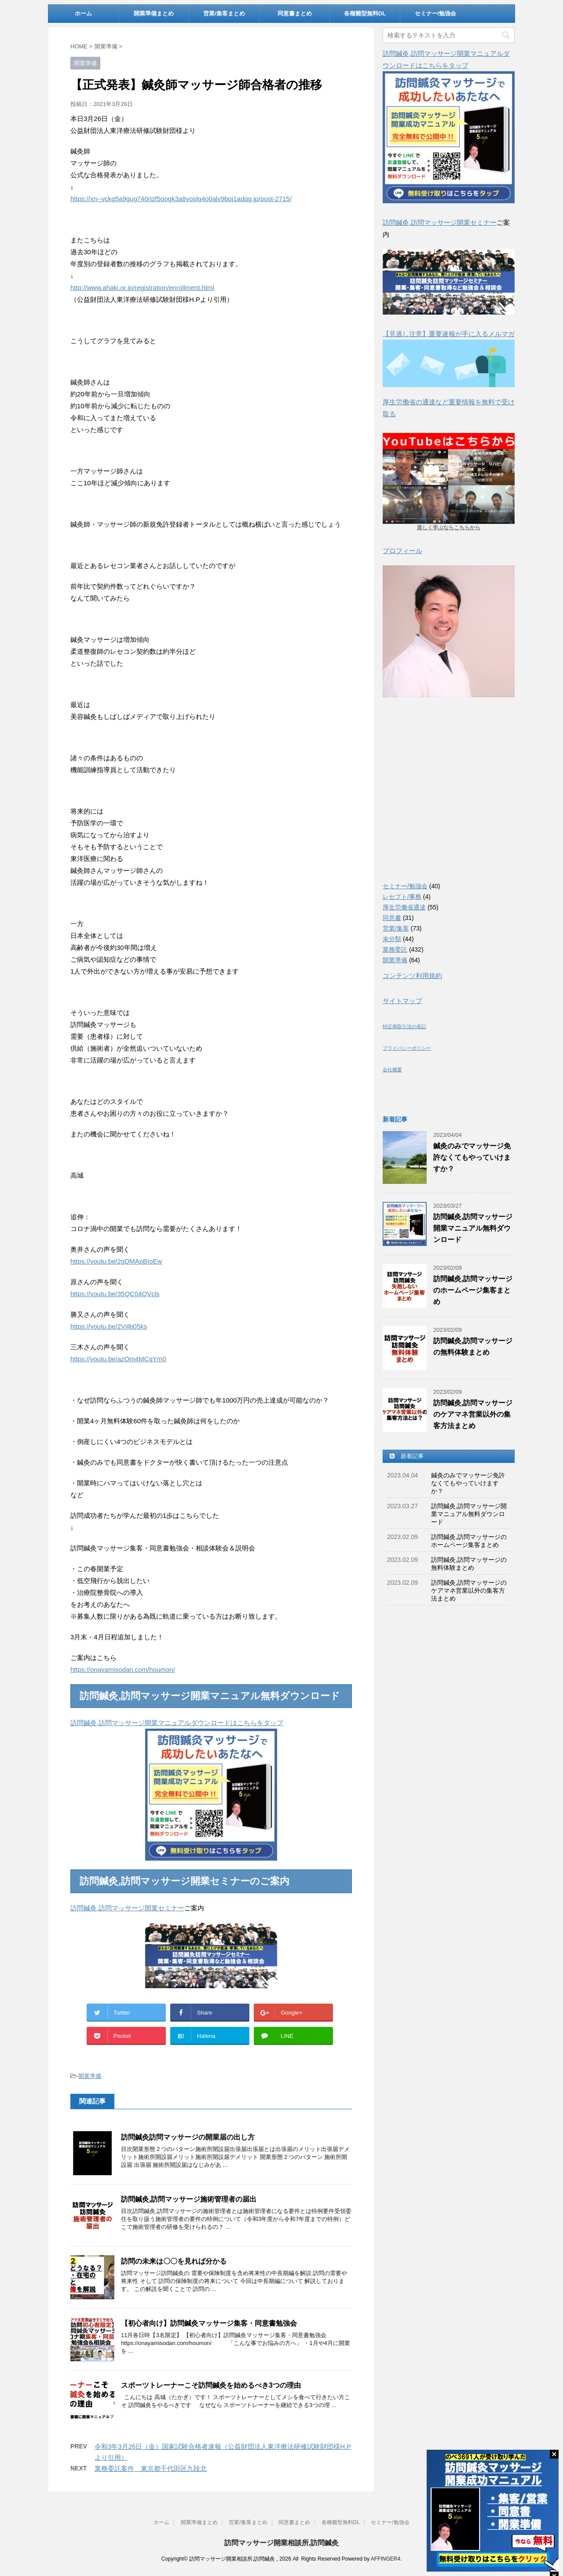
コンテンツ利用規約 (412, 975)
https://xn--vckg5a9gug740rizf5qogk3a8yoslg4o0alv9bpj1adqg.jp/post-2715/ (181, 198)
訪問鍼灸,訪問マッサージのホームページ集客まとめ (472, 1290)
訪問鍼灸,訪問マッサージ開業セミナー (127, 1908)
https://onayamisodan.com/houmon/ (122, 1669)
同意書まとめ (295, 13)
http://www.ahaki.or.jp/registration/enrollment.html (142, 287)
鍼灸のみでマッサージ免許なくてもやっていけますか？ (472, 1157)
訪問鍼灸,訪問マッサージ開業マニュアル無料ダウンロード (472, 1228)
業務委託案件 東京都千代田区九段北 (151, 2468)
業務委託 (395, 949)
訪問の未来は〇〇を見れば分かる (174, 2261)
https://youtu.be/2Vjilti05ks (108, 1326)
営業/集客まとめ (224, 13)
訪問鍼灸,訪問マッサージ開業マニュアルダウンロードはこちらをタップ (176, 1722)
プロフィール (402, 550)
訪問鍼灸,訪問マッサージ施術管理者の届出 (188, 2199)
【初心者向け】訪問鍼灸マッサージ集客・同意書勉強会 (209, 2323)
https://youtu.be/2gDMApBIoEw (116, 1261)
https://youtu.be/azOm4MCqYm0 (118, 1359)
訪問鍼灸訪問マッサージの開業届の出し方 (188, 2137)
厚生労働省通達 (404, 907)
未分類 (392, 938)
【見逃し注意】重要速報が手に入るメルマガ (449, 333)
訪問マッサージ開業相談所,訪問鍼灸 (281, 2543)
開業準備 (89, 2076)
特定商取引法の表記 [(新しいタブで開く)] (404, 1026)
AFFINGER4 (385, 2559)
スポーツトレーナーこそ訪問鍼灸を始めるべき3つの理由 (211, 2385)
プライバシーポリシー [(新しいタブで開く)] (407, 1048)
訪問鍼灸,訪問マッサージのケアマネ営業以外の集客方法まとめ (472, 1414)
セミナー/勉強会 (436, 13)
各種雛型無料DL (365, 13)
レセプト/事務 (402, 896)
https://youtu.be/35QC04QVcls (115, 1293)
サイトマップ (402, 1000)
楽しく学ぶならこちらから (448, 527)
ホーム (83, 13)
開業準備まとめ (154, 13)
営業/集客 (396, 928)
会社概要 (392, 1069)
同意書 (392, 917)
